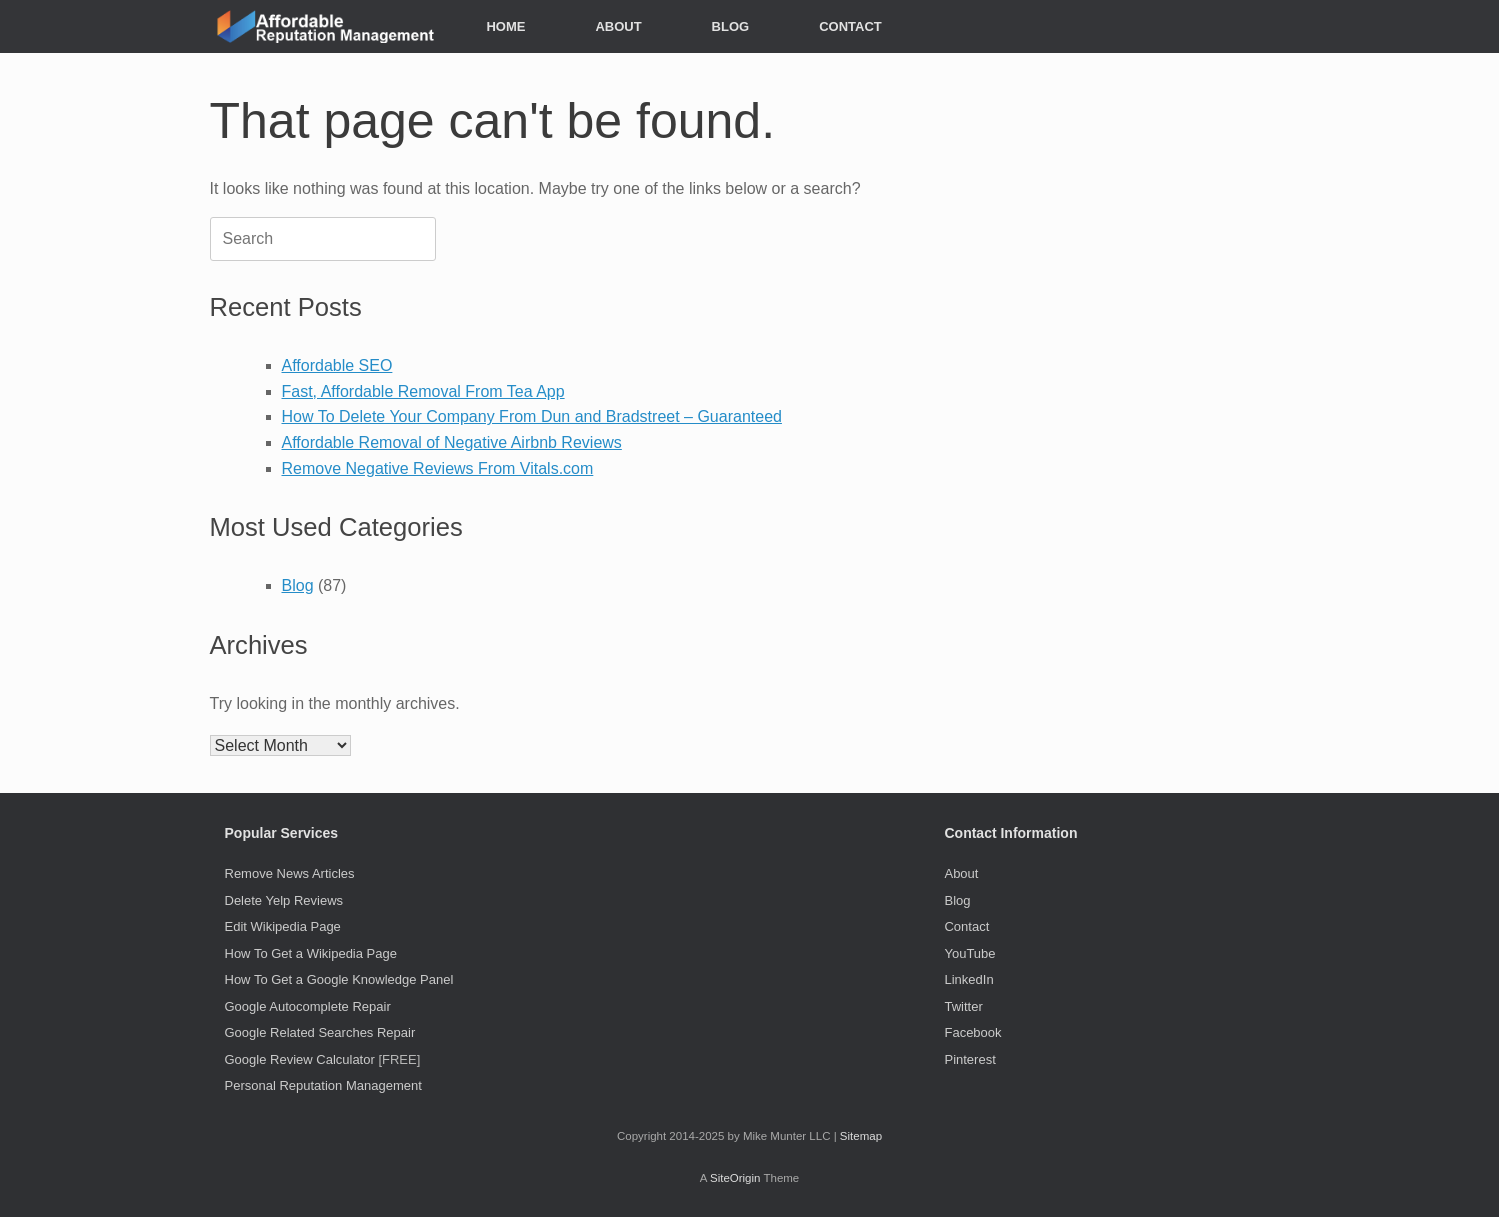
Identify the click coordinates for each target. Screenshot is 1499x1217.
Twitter (963, 1006)
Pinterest (969, 1059)
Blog (298, 585)
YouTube (969, 953)
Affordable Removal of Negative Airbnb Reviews (452, 442)
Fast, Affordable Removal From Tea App (423, 391)
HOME (505, 26)
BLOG (731, 26)
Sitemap (861, 1136)
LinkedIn (968, 979)
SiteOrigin (735, 1178)
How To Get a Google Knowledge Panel (339, 979)
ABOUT (618, 26)
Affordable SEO (337, 365)
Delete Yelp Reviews (284, 900)
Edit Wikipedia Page (283, 926)
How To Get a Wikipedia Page (311, 953)
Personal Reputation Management (323, 1085)
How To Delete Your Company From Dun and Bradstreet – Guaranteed (532, 416)
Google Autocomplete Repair (308, 1006)
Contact (966, 926)
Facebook (972, 1032)
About (961, 873)
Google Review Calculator (300, 1059)
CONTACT (850, 26)
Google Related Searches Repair (320, 1032)
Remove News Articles (290, 873)
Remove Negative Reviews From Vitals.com (438, 468)
